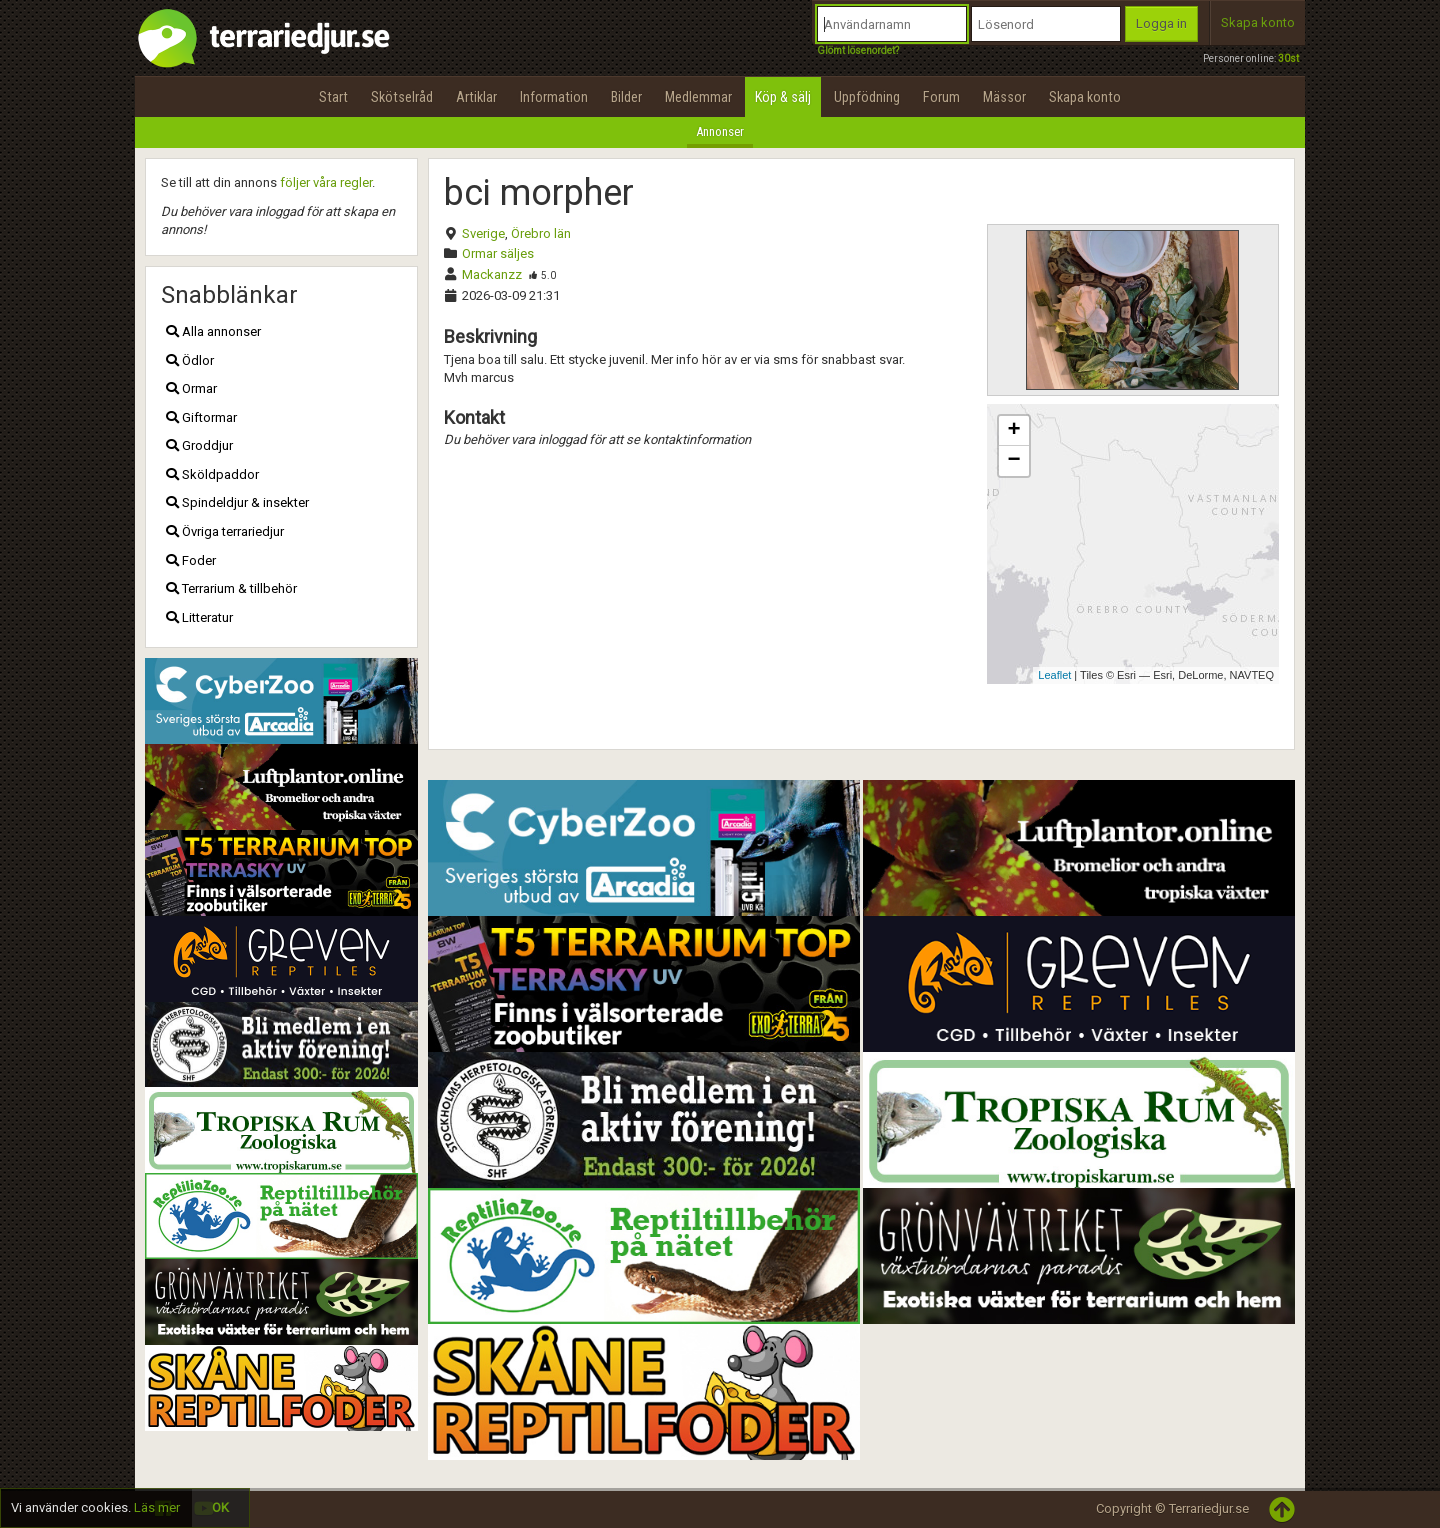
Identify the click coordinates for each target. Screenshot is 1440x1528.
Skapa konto (1258, 22)
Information (554, 97)
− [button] (1013, 461)
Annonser (720, 131)
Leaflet (1054, 675)
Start (333, 97)
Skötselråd (402, 97)
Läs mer (157, 1507)
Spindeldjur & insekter (237, 502)
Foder (191, 560)
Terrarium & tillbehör (231, 588)
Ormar (191, 388)
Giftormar (201, 417)
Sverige (483, 233)
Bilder (626, 97)
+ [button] (1013, 431)
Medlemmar (698, 97)
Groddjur (199, 445)
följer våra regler (326, 182)
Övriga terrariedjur (225, 531)
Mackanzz (492, 274)
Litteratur (199, 617)
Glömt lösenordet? (858, 50)
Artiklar (476, 97)
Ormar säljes (498, 253)
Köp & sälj (783, 97)
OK (220, 1507)
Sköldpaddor (212, 474)
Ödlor (190, 360)
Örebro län (541, 233)
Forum (941, 97)
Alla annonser (213, 331)
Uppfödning (867, 97)
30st (1288, 58)
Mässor (1004, 97)
